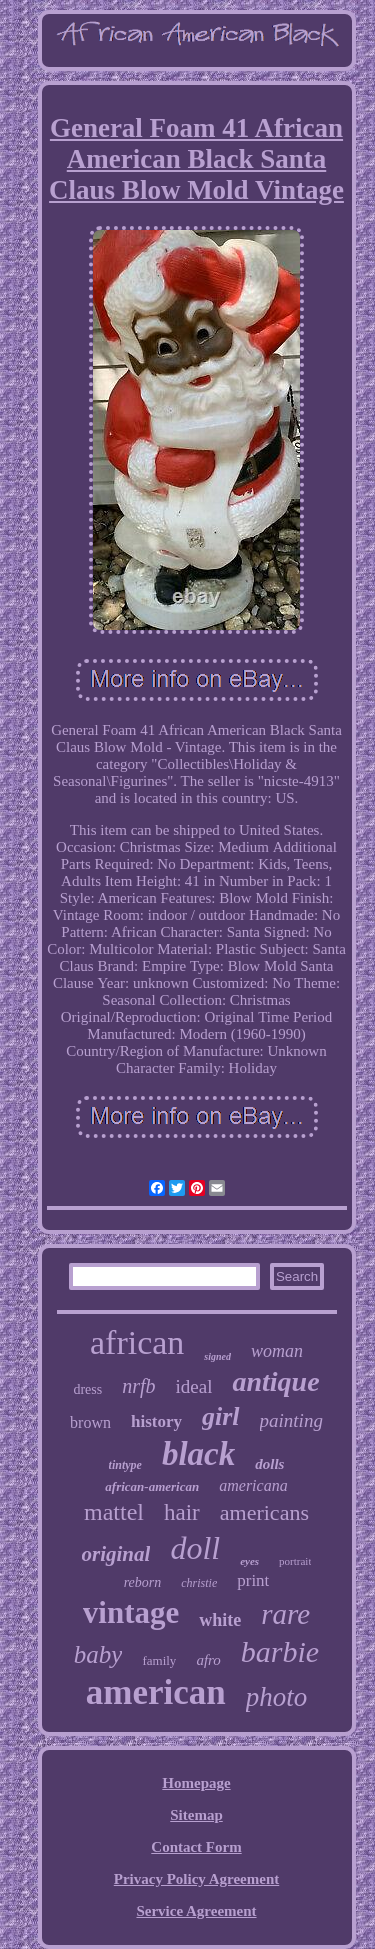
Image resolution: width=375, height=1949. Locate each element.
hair (182, 1512)
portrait (295, 1561)
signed (217, 1356)
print (253, 1580)
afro (208, 1660)
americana (253, 1485)
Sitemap (196, 1815)
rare (285, 1614)
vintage (131, 1612)
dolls (269, 1464)
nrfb (138, 1386)
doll (195, 1548)
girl (221, 1416)
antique (275, 1381)
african (137, 1342)
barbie (280, 1651)
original (116, 1554)
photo (277, 1697)
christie (199, 1583)
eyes (249, 1561)
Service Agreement (196, 1911)
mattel (114, 1512)
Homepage (196, 1783)
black (198, 1454)
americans (264, 1512)
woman (277, 1351)
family (159, 1660)
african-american (152, 1486)
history (156, 1421)
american (156, 1692)
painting (291, 1420)
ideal (194, 1386)
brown (90, 1422)
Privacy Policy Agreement (197, 1879)
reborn (143, 1582)
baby (98, 1654)
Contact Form (196, 1847)
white (220, 1620)
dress (87, 1389)
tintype (125, 1465)
